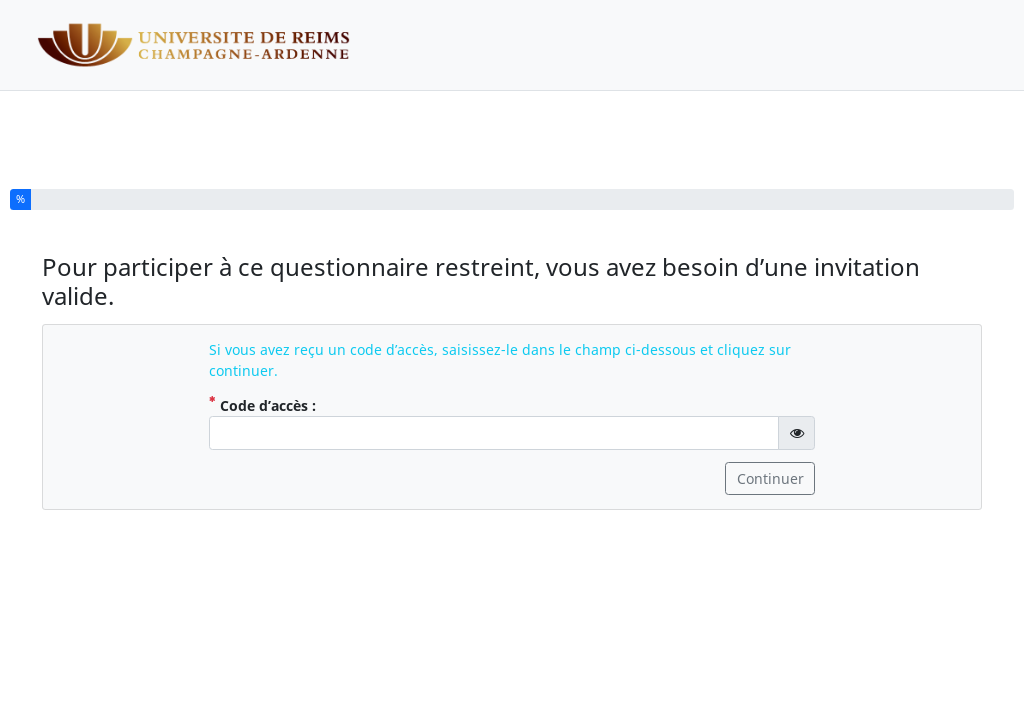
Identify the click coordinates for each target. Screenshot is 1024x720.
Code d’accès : (285, 405)
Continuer (770, 478)
